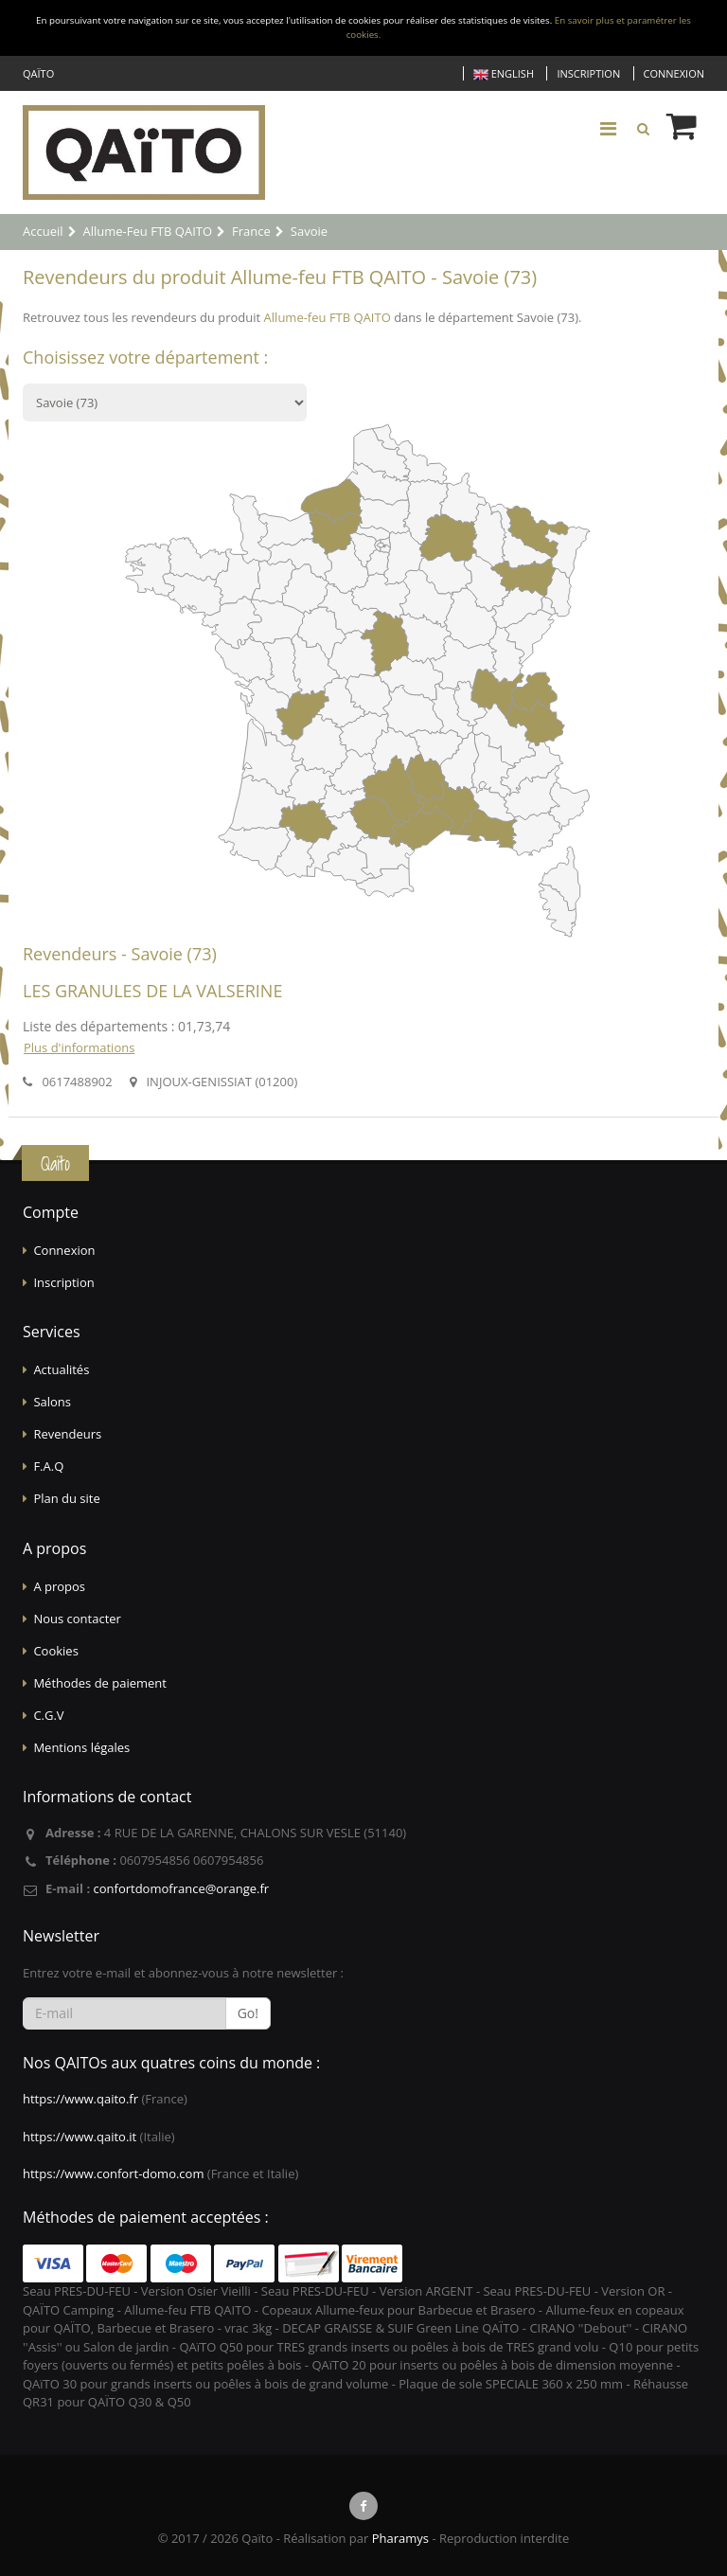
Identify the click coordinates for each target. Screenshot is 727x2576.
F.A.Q (48, 1466)
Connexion (674, 73)
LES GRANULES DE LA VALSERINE (152, 990)
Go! (248, 2013)
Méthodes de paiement (100, 1682)
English (503, 74)
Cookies (55, 1650)
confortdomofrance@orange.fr (181, 1888)
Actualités (61, 1369)
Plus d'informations (79, 1047)
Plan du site (66, 1498)
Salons (52, 1401)
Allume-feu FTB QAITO (327, 317)
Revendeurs (67, 1433)
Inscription (588, 73)
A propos (59, 1586)
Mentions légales (81, 1747)
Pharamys (400, 2538)
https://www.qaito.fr (80, 2098)
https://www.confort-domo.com (113, 2173)
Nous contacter (77, 1618)
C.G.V (48, 1715)
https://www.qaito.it (79, 2136)
